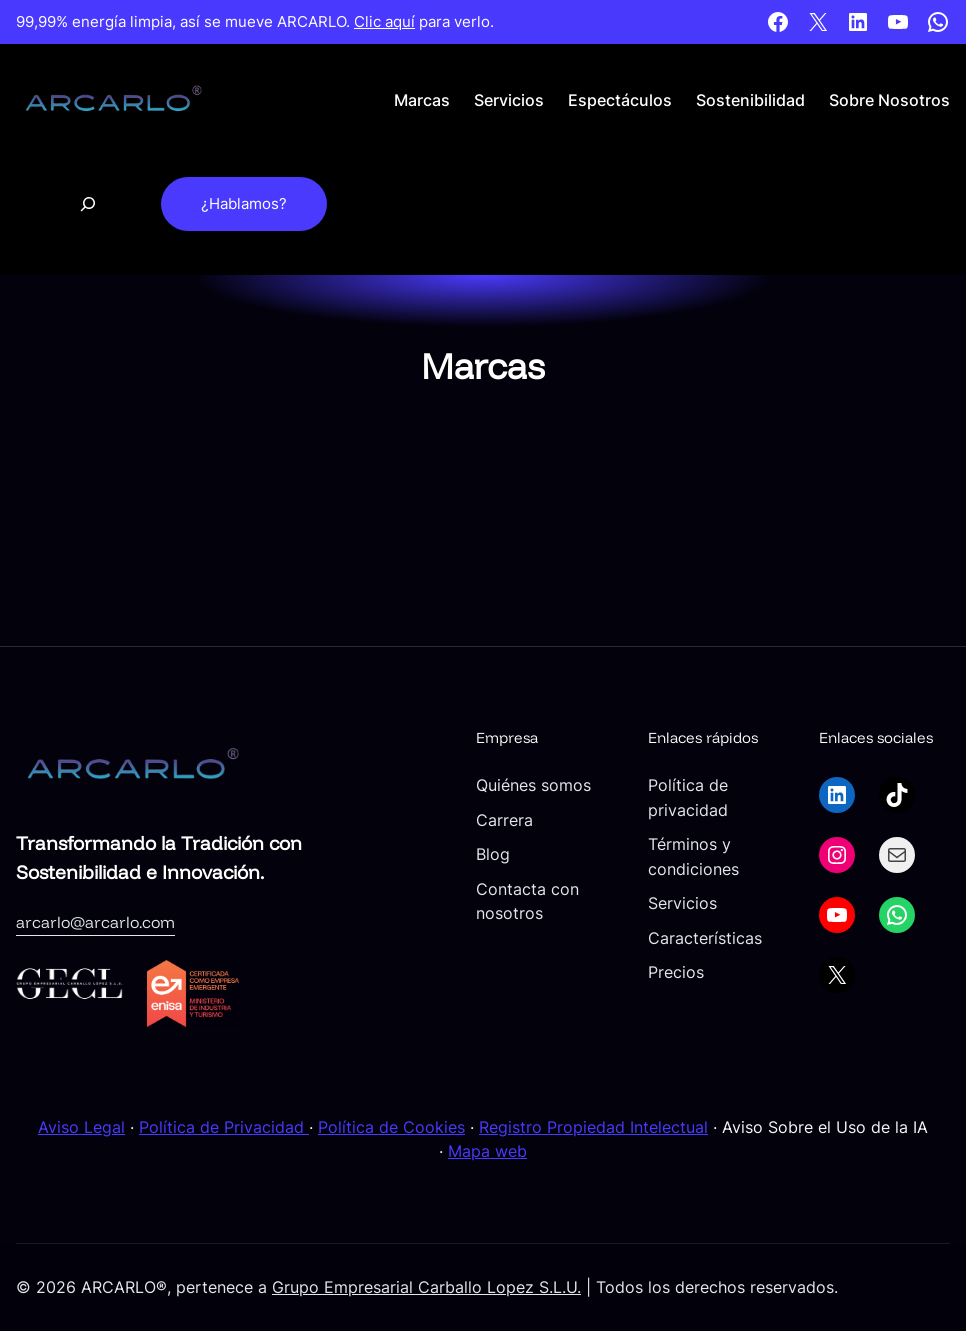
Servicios (682, 903)
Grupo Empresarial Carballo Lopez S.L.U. (426, 1287)
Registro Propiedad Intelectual (593, 1127)
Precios (676, 972)
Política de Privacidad (224, 1127)
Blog (493, 854)
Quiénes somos (533, 785)
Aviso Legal (81, 1127)
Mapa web (487, 1151)
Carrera (504, 820)
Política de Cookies (391, 1127)
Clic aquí (384, 22)
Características (705, 938)
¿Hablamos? (244, 204)
